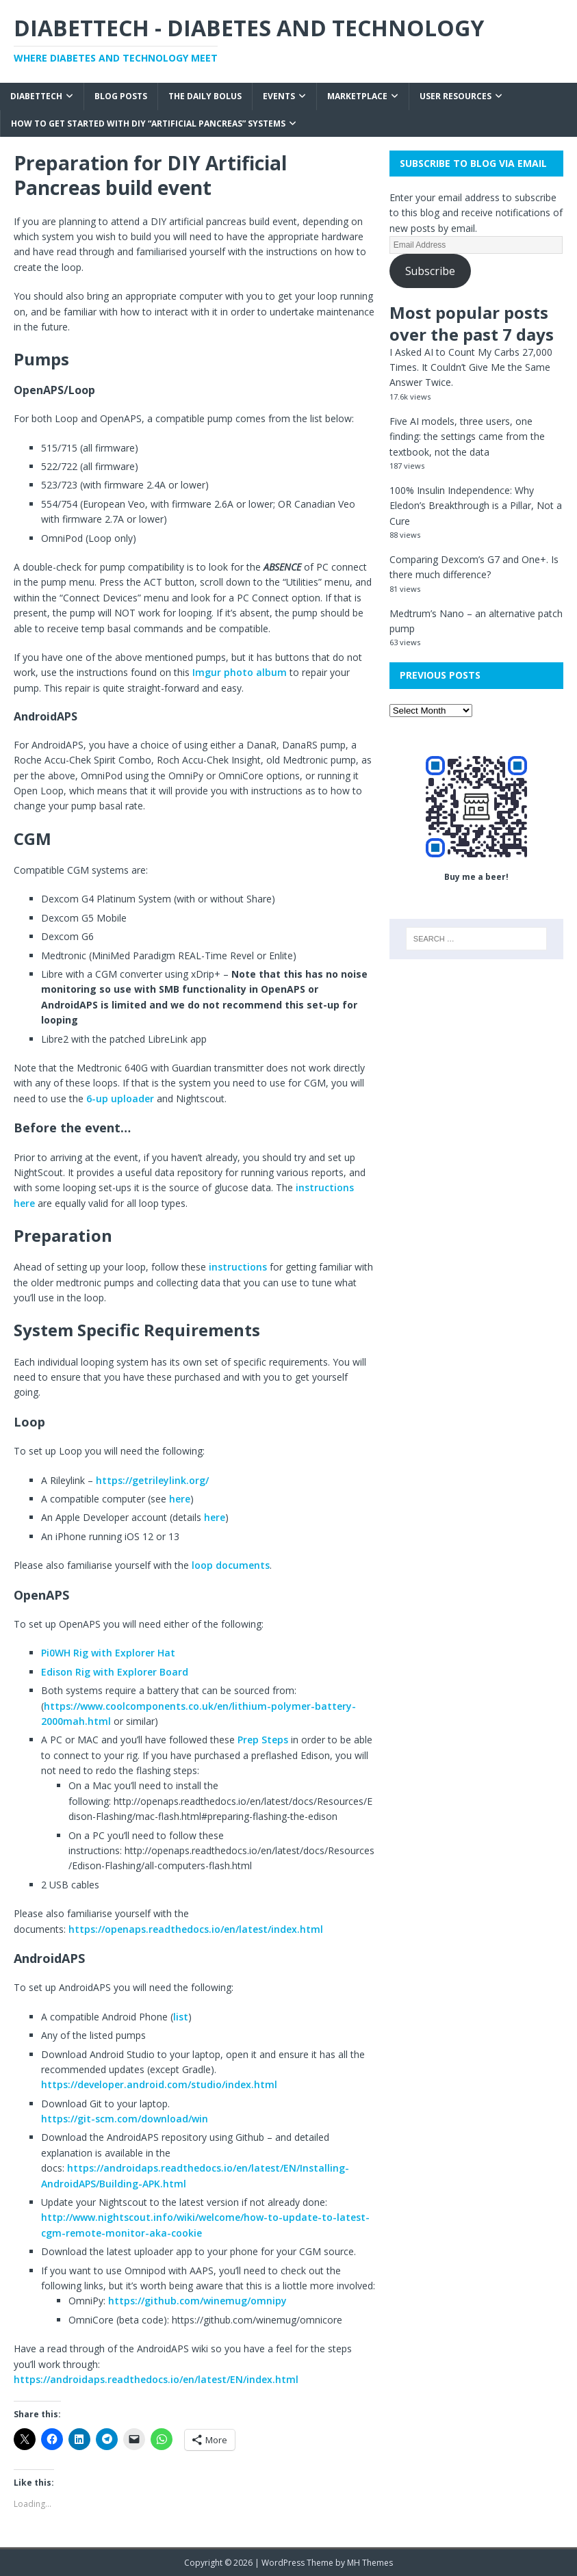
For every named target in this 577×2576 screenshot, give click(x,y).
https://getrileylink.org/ (152, 1480)
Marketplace (357, 96)
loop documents (231, 1565)
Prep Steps (263, 1739)
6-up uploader (120, 1098)
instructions (239, 1266)
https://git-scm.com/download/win (124, 2118)
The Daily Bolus (205, 96)
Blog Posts (120, 96)
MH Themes (370, 2562)
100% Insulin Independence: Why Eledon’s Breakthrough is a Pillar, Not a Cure (475, 506)
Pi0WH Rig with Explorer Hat (108, 1652)
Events (279, 96)
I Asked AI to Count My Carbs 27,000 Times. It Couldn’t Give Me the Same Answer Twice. (470, 367)
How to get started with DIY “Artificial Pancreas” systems (148, 123)
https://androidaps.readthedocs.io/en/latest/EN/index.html (156, 2379)
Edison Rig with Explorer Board (114, 1671)
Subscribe (430, 270)
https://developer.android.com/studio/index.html (159, 2084)
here (179, 1498)
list (180, 2016)
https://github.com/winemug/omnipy (197, 2300)
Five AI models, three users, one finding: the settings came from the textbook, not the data (467, 436)
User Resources (455, 96)
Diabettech (36, 96)
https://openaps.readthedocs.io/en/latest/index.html (195, 1929)
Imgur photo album (239, 672)
